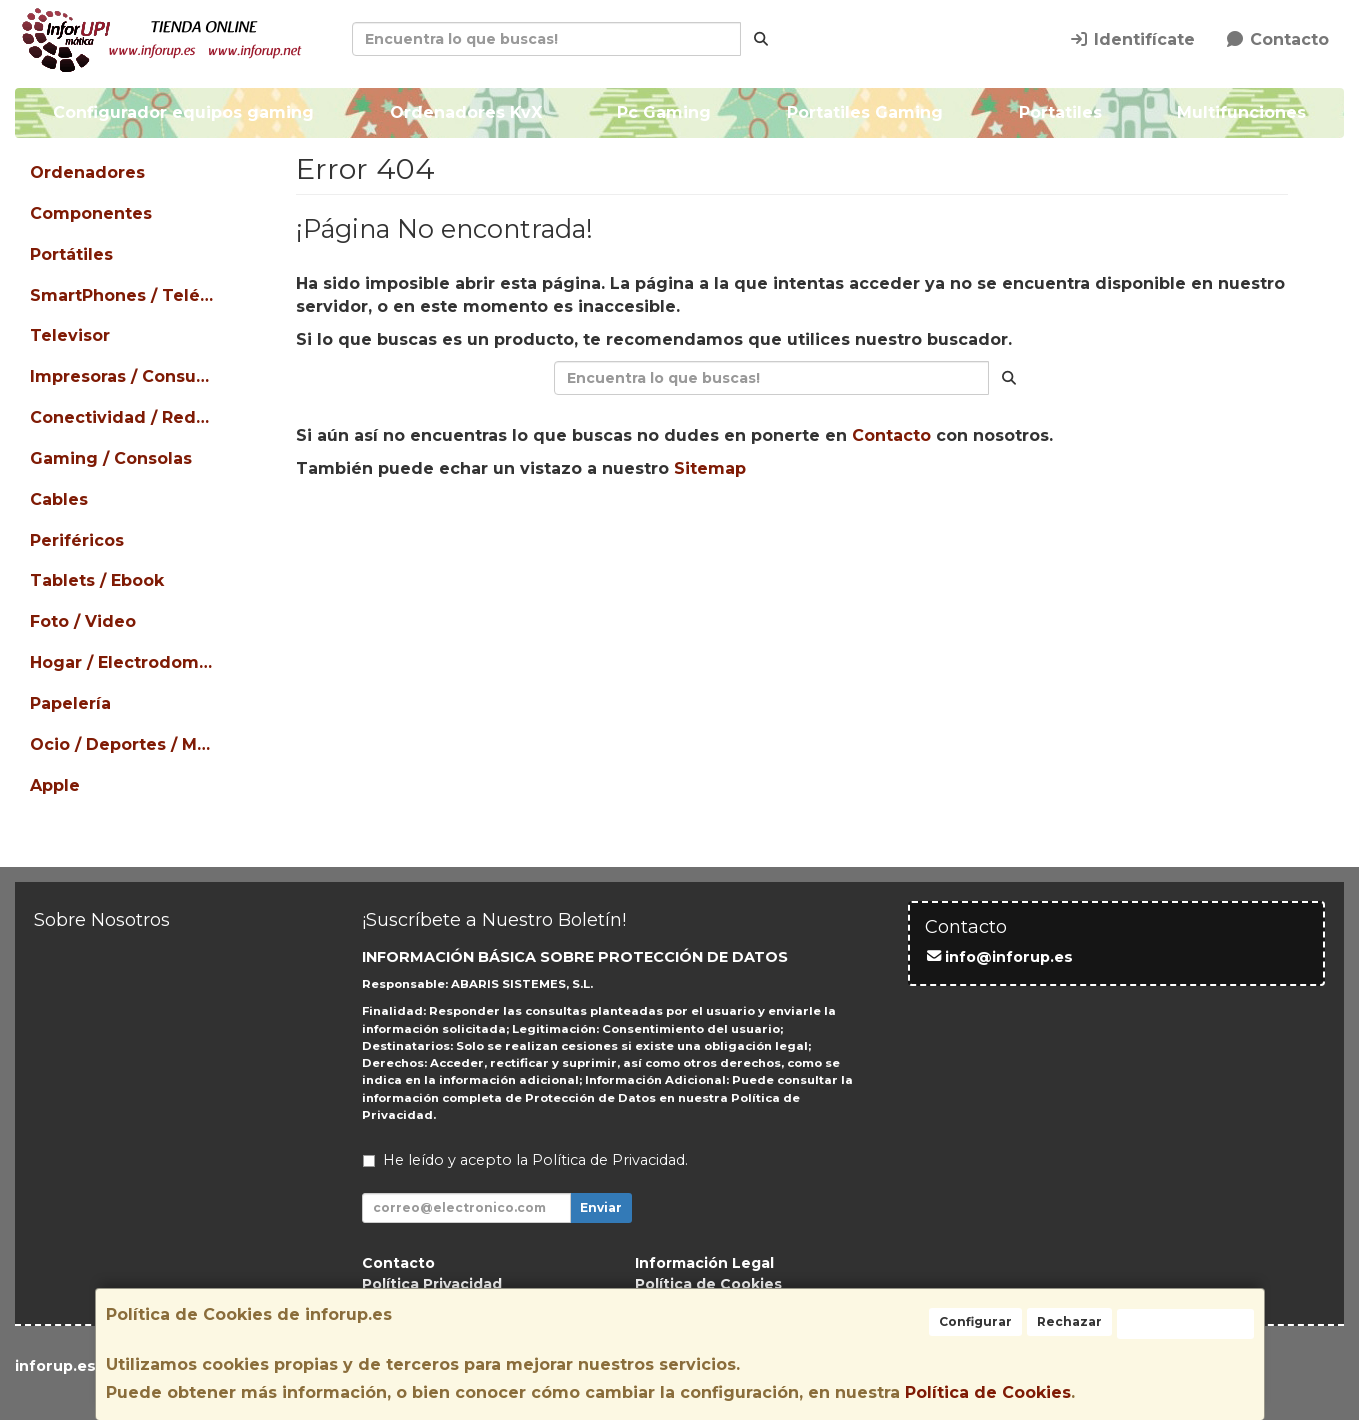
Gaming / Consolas (111, 458)
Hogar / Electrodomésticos (125, 662)
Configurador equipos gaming (183, 112)
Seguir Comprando (611, 532)
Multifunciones (1241, 112)
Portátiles (71, 254)
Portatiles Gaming (865, 112)
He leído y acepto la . (535, 1160)
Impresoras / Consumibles (125, 376)
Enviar (601, 1207)
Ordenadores (87, 172)
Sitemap (710, 468)
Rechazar (1069, 1321)
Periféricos (77, 540)
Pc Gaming (664, 112)
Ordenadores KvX (465, 112)
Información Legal (704, 1263)
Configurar (975, 1321)
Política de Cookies (988, 1392)
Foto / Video (83, 621)
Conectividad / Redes (123, 417)
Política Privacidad (432, 1284)
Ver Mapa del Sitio (975, 532)
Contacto (1277, 39)
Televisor (70, 335)
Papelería (70, 703)
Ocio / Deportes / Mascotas (125, 744)
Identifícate (1132, 39)
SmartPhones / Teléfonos (125, 295)
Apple (55, 785)
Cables (59, 499)
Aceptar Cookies (1185, 1323)
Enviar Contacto (795, 532)
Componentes (91, 213)
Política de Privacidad (608, 1160)
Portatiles (1059, 112)
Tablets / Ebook (97, 580)
